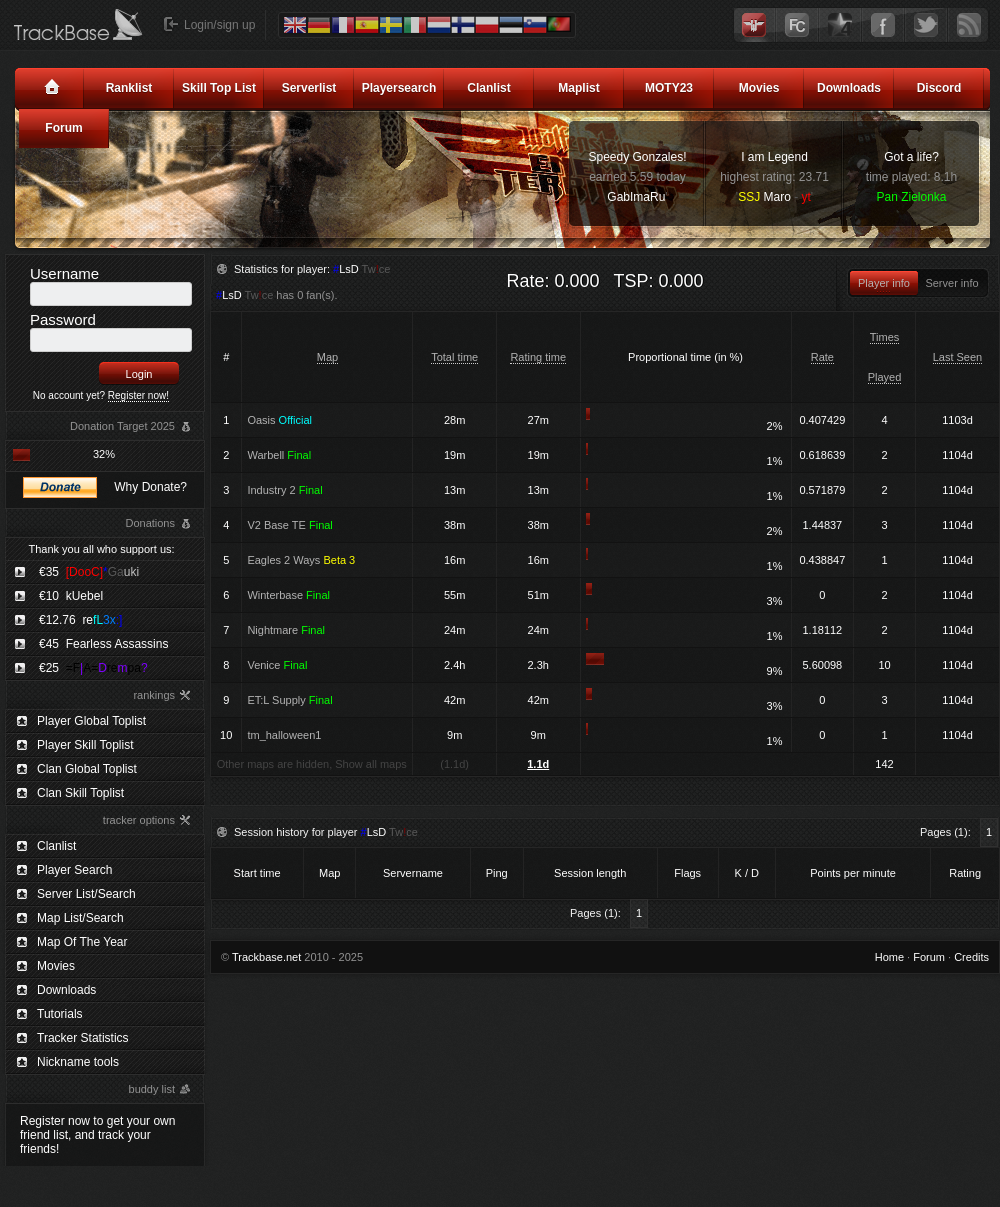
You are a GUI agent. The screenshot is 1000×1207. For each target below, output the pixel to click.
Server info (951, 283)
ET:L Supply (289, 700)
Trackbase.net (266, 957)
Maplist (578, 88)
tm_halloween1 (284, 735)
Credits (971, 957)
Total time (454, 357)
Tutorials (60, 1014)
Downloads (849, 88)
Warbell (279, 455)
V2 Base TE (289, 525)
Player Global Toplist (91, 721)
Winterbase (288, 595)
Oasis (279, 420)
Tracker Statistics (83, 1038)
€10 (71, 596)
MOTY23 (669, 88)
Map (327, 357)
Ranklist (129, 88)
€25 (93, 668)
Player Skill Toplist (85, 745)
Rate (822, 357)
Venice (277, 665)
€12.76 (80, 620)
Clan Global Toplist (87, 769)
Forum (63, 128)
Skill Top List (219, 88)
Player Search (74, 870)
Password (63, 319)
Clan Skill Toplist (80, 793)
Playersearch (399, 88)
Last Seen (958, 357)
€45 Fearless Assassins (103, 644)
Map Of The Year (82, 942)
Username (64, 273)
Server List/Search (86, 894)
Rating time (538, 357)
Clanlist (488, 88)
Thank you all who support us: (101, 549)
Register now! (138, 395)
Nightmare (286, 630)
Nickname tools (78, 1062)
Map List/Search (80, 918)
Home (889, 957)
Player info (884, 283)
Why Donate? (150, 487)
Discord (939, 88)
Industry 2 (284, 490)
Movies (759, 88)
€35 (89, 572)
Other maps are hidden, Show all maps (312, 764)
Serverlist (309, 88)
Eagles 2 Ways (301, 560)
